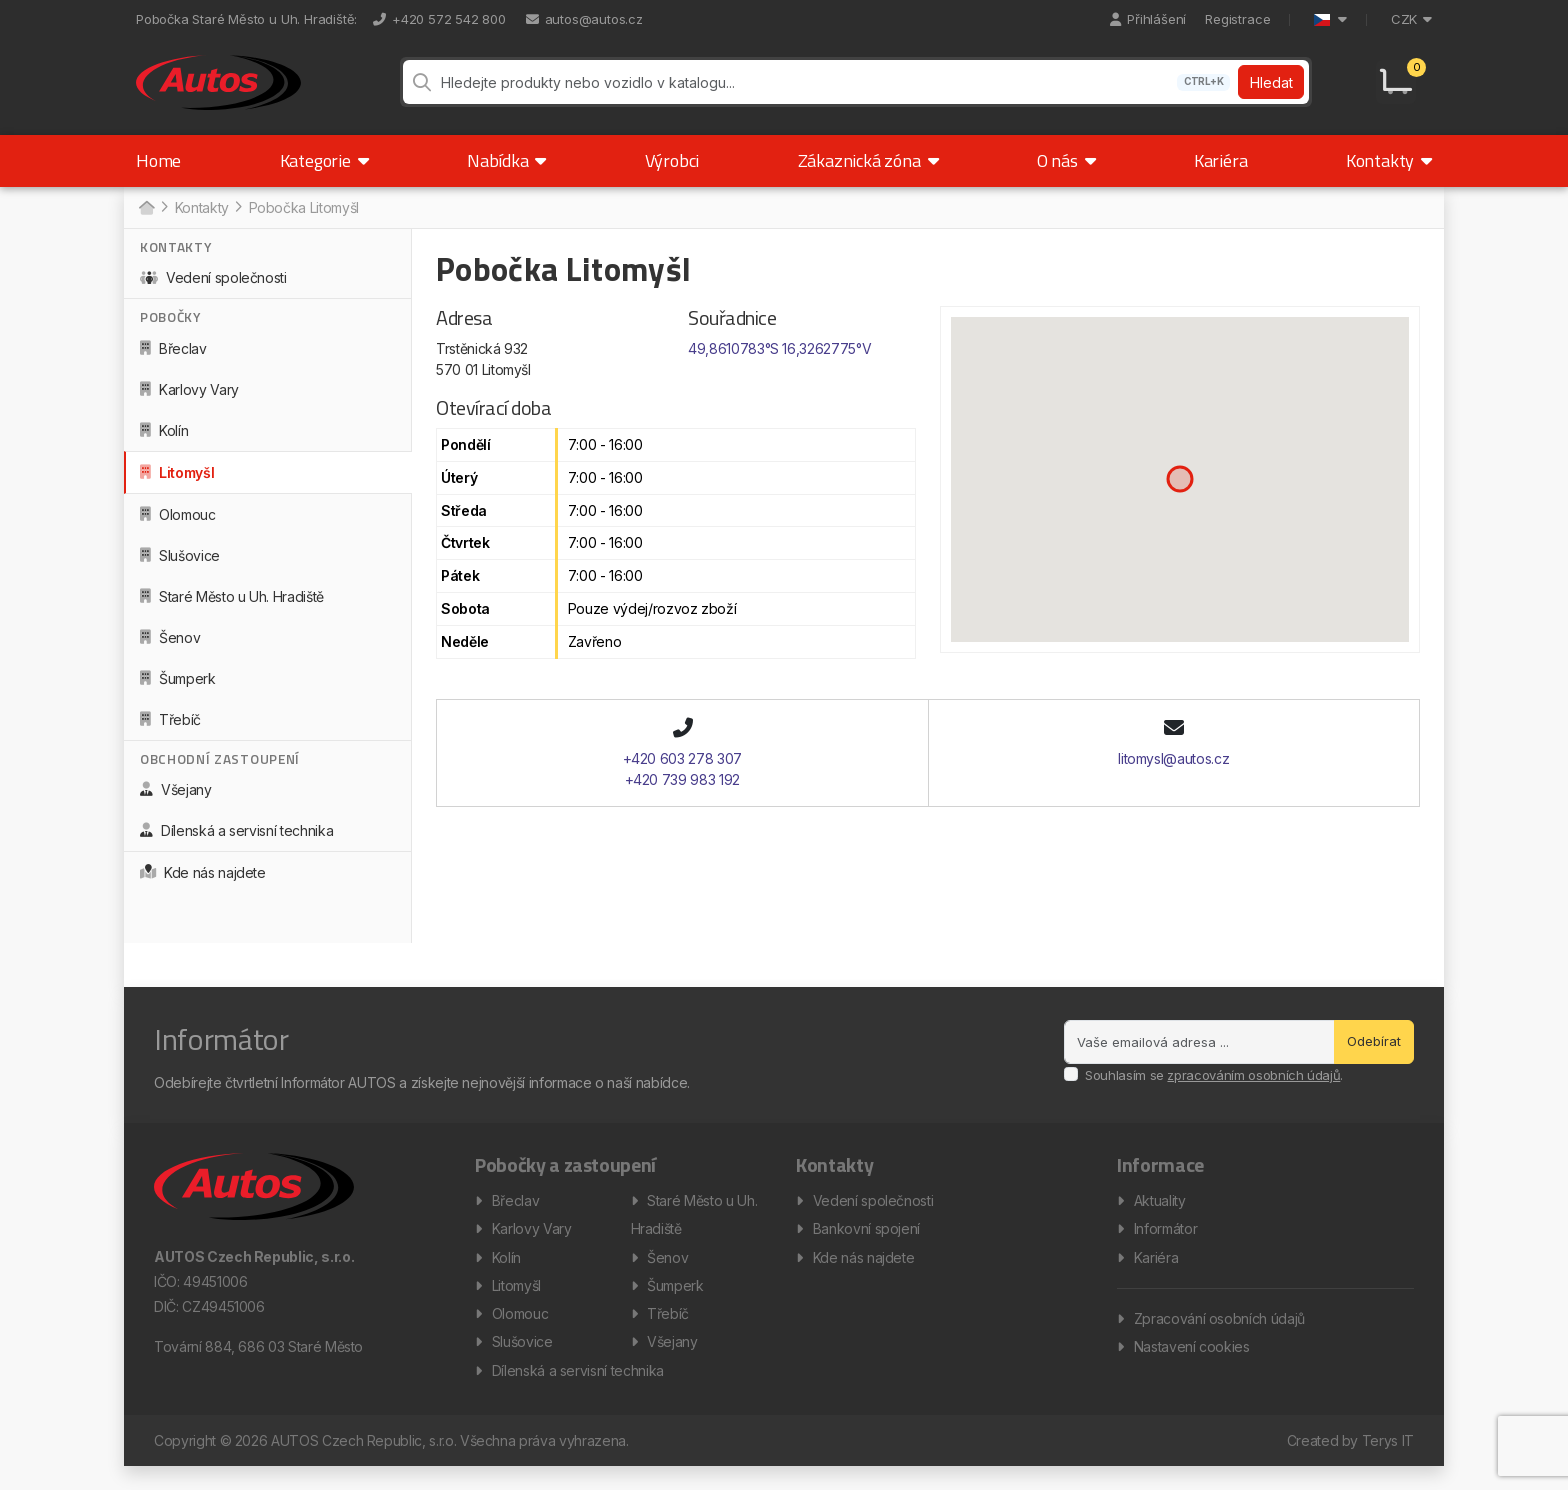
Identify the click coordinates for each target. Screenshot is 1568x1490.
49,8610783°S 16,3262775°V (779, 360)
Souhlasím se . (1214, 1086)
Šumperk (178, 689)
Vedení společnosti (213, 289)
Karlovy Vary (189, 400)
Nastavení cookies (1192, 1366)
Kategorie (324, 172)
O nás (1066, 172)
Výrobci (672, 172)
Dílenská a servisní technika (236, 842)
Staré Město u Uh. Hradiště (232, 607)
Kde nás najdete (203, 884)
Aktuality (1160, 1213)
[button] (1180, 491)
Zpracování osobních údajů (1219, 1336)
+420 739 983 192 (682, 790)
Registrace (1237, 19)
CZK (1411, 19)
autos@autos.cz (584, 19)
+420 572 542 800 (439, 19)
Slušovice (180, 566)
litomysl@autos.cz (1173, 769)
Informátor (1166, 1243)
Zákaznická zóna (868, 172)
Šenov (170, 648)
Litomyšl (177, 483)
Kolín (164, 441)
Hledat (1270, 88)
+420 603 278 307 (682, 769)
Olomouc (178, 525)
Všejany (176, 801)
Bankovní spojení (866, 1243)
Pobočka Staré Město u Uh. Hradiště (245, 19)
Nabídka (506, 172)
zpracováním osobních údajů (1253, 1086)
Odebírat (1374, 1053)
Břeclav (173, 359)
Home (158, 172)
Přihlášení (1148, 19)
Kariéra (1221, 172)
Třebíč (170, 730)
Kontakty (1389, 172)
